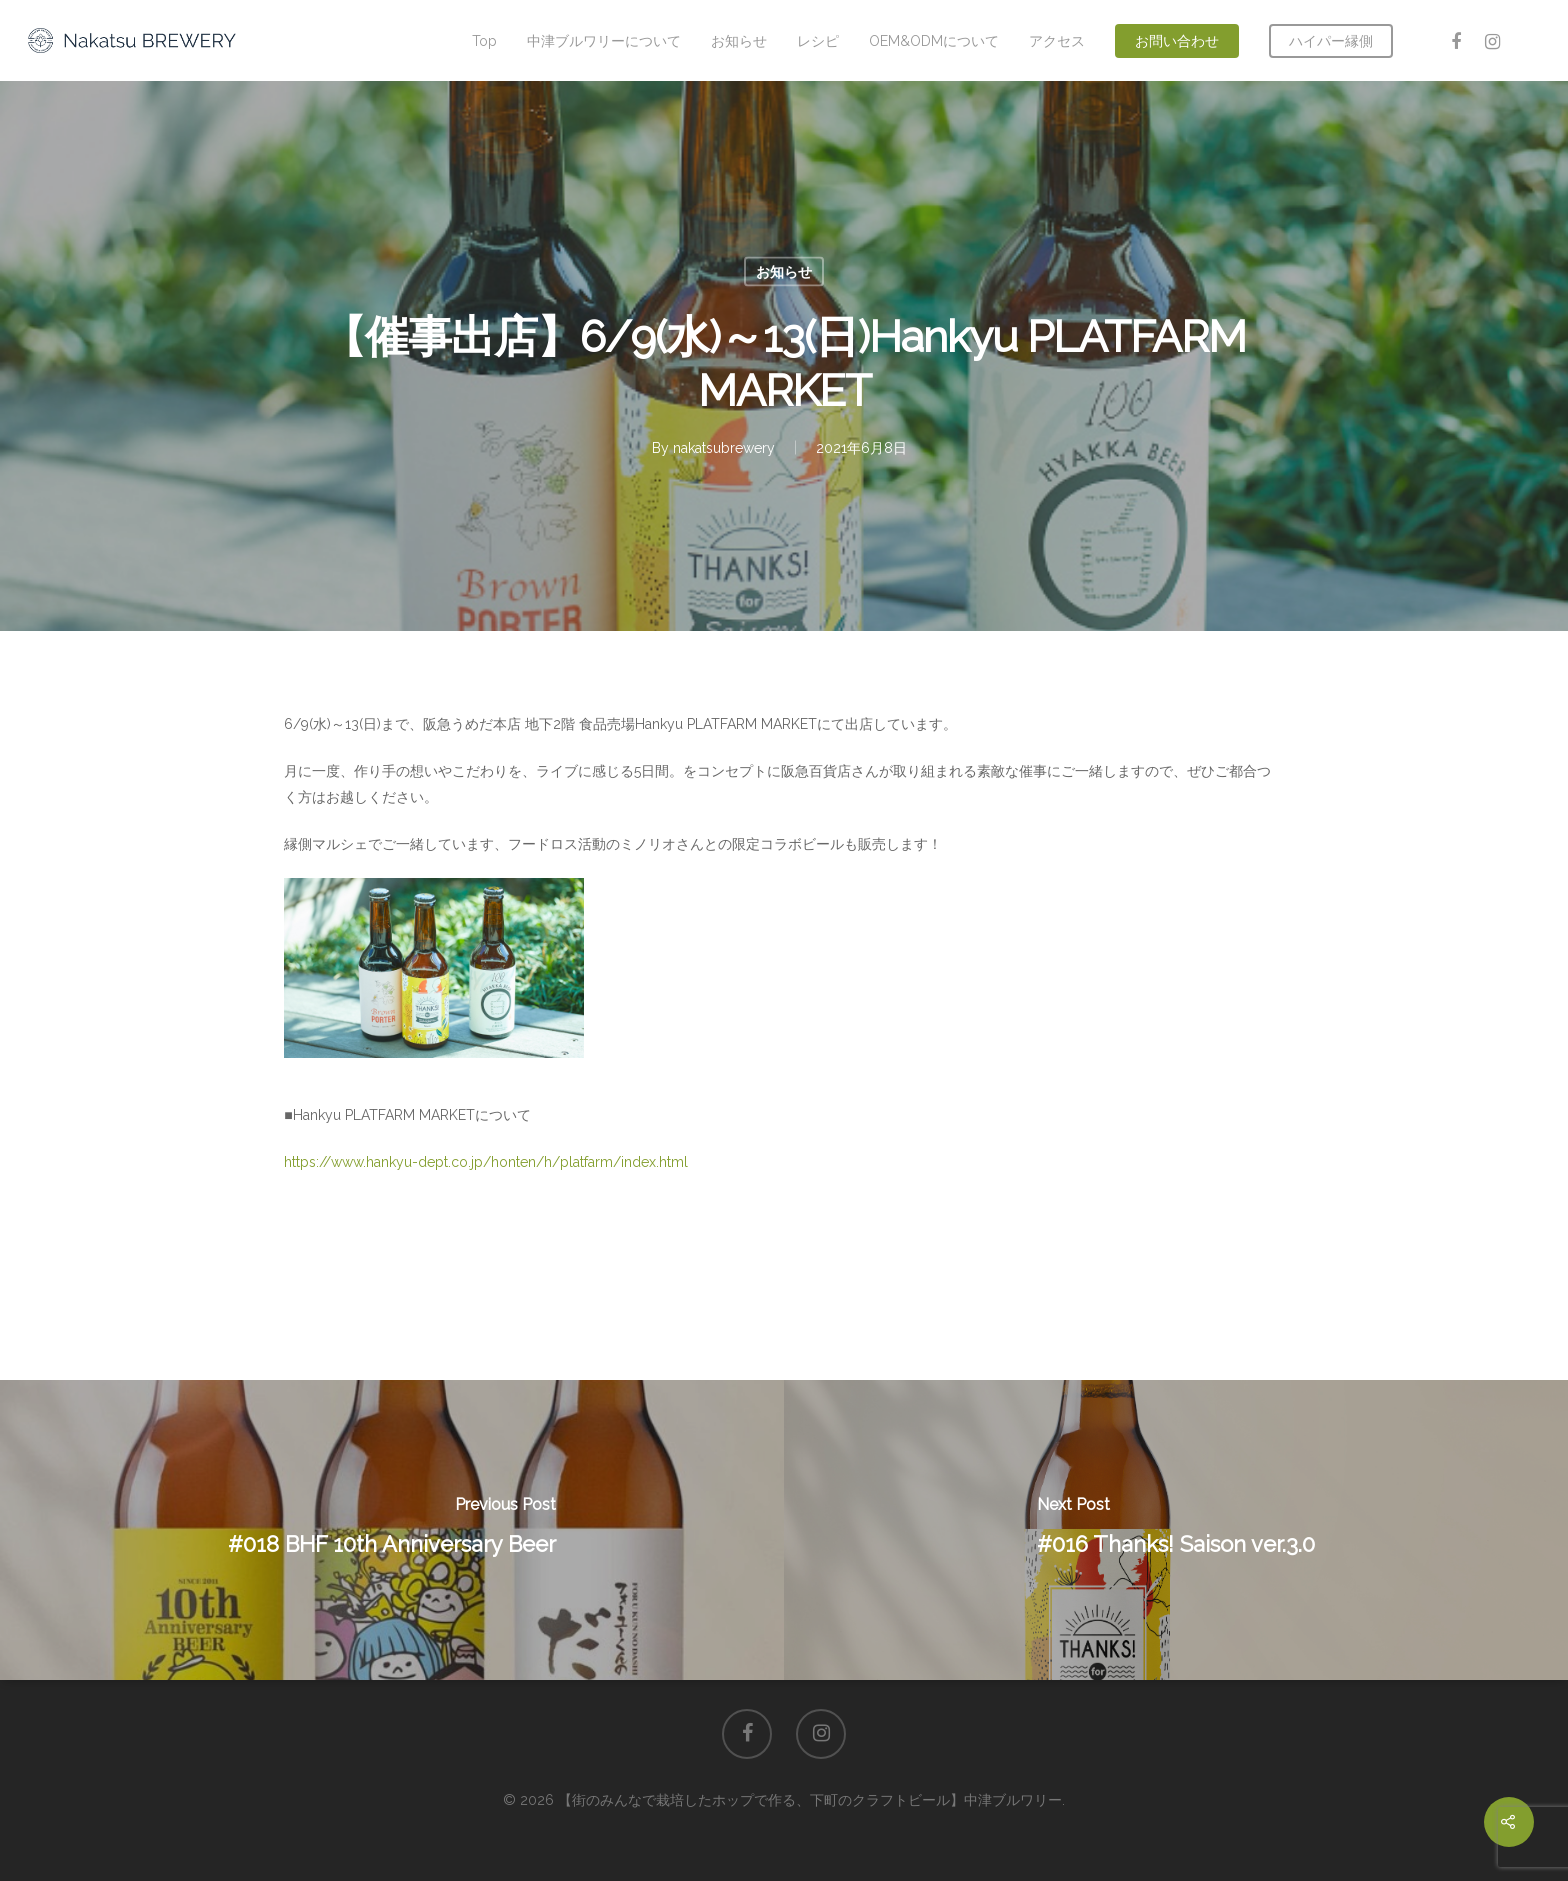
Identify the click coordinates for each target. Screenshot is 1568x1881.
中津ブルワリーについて (604, 41)
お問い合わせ (1177, 41)
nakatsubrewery (724, 448)
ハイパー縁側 (1331, 41)
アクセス (1057, 41)
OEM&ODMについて (934, 41)
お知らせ (739, 41)
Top (484, 41)
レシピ (818, 41)
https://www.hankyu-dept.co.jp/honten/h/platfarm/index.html (486, 1162)
